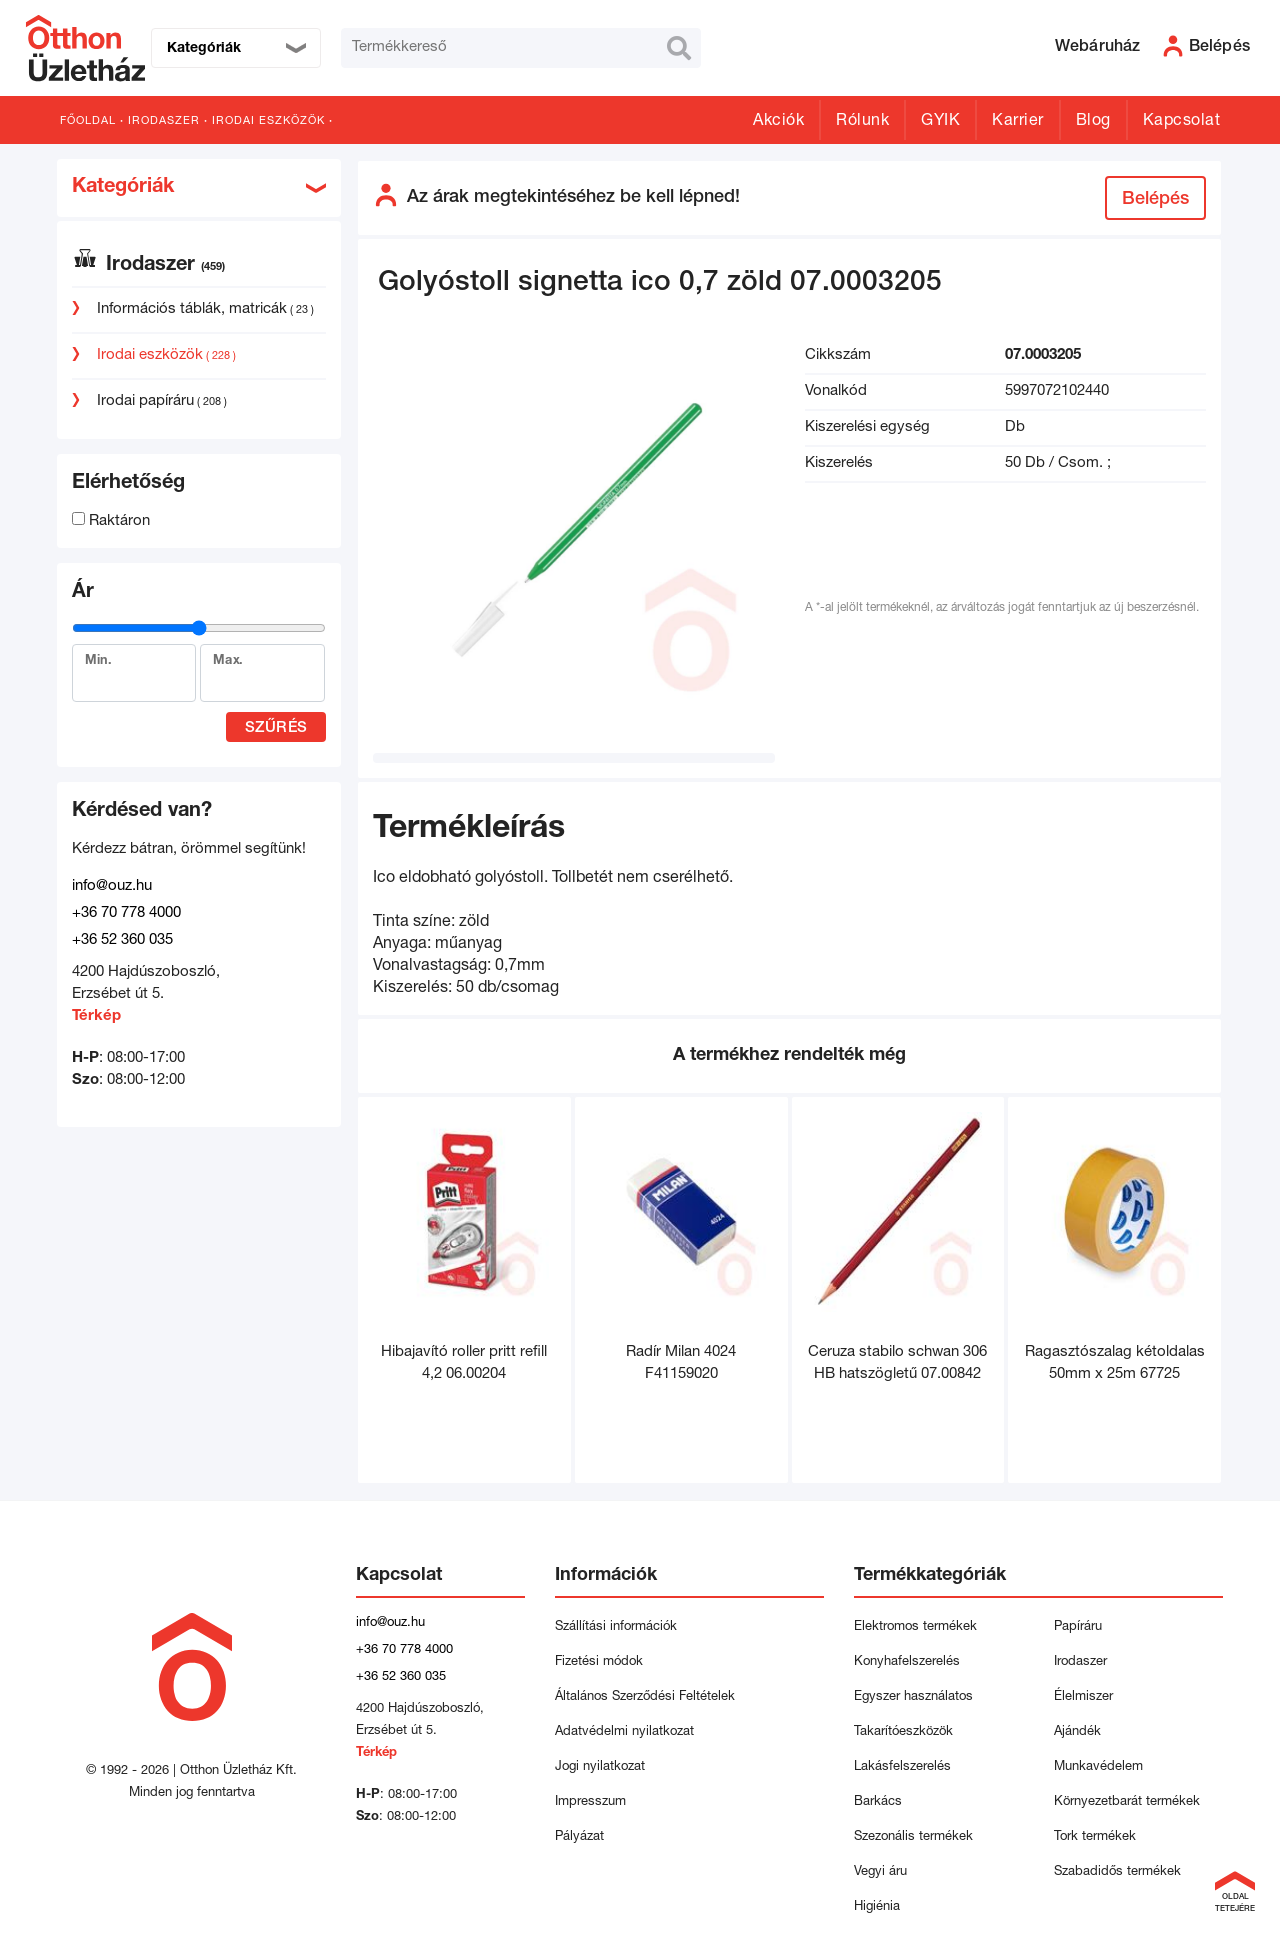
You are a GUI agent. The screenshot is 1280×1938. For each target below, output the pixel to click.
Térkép (96, 1016)
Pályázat (579, 1837)
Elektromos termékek (915, 1627)
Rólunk (862, 122)
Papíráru (1078, 1627)
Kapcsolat (1182, 122)
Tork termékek (1095, 1837)
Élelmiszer (1083, 1697)
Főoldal (88, 121)
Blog (1093, 122)
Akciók (778, 122)
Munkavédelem (1098, 1767)
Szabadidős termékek (1117, 1872)
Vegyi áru (880, 1872)
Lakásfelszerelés (902, 1767)
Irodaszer (164, 121)
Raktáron (111, 521)
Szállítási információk (616, 1627)
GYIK (940, 122)
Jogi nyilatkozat (600, 1767)
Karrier (1018, 122)
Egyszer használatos (913, 1697)
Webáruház (1098, 48)
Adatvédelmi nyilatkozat (628, 1732)
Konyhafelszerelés (907, 1662)
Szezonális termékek (913, 1837)
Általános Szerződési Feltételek (645, 1697)
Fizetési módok (599, 1662)
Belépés (1155, 200)
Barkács (878, 1802)
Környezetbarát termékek (1127, 1802)
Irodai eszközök (268, 121)
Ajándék (1077, 1732)
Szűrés (276, 728)
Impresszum (590, 1802)
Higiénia (877, 1907)
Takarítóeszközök (903, 1732)
